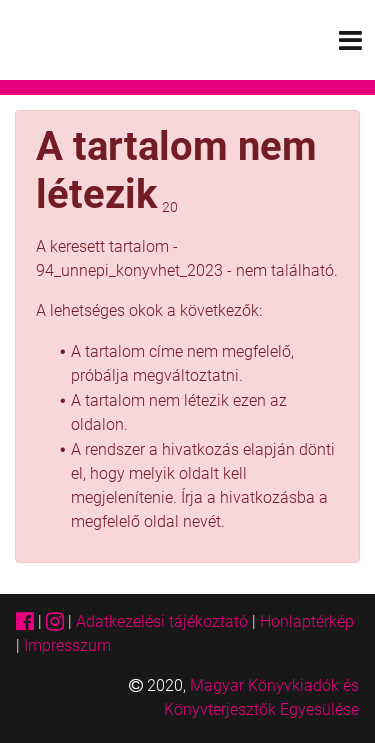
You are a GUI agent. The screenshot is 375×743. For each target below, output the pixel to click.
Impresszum (67, 645)
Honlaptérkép (307, 621)
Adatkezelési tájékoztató (162, 621)
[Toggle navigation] (350, 40)
